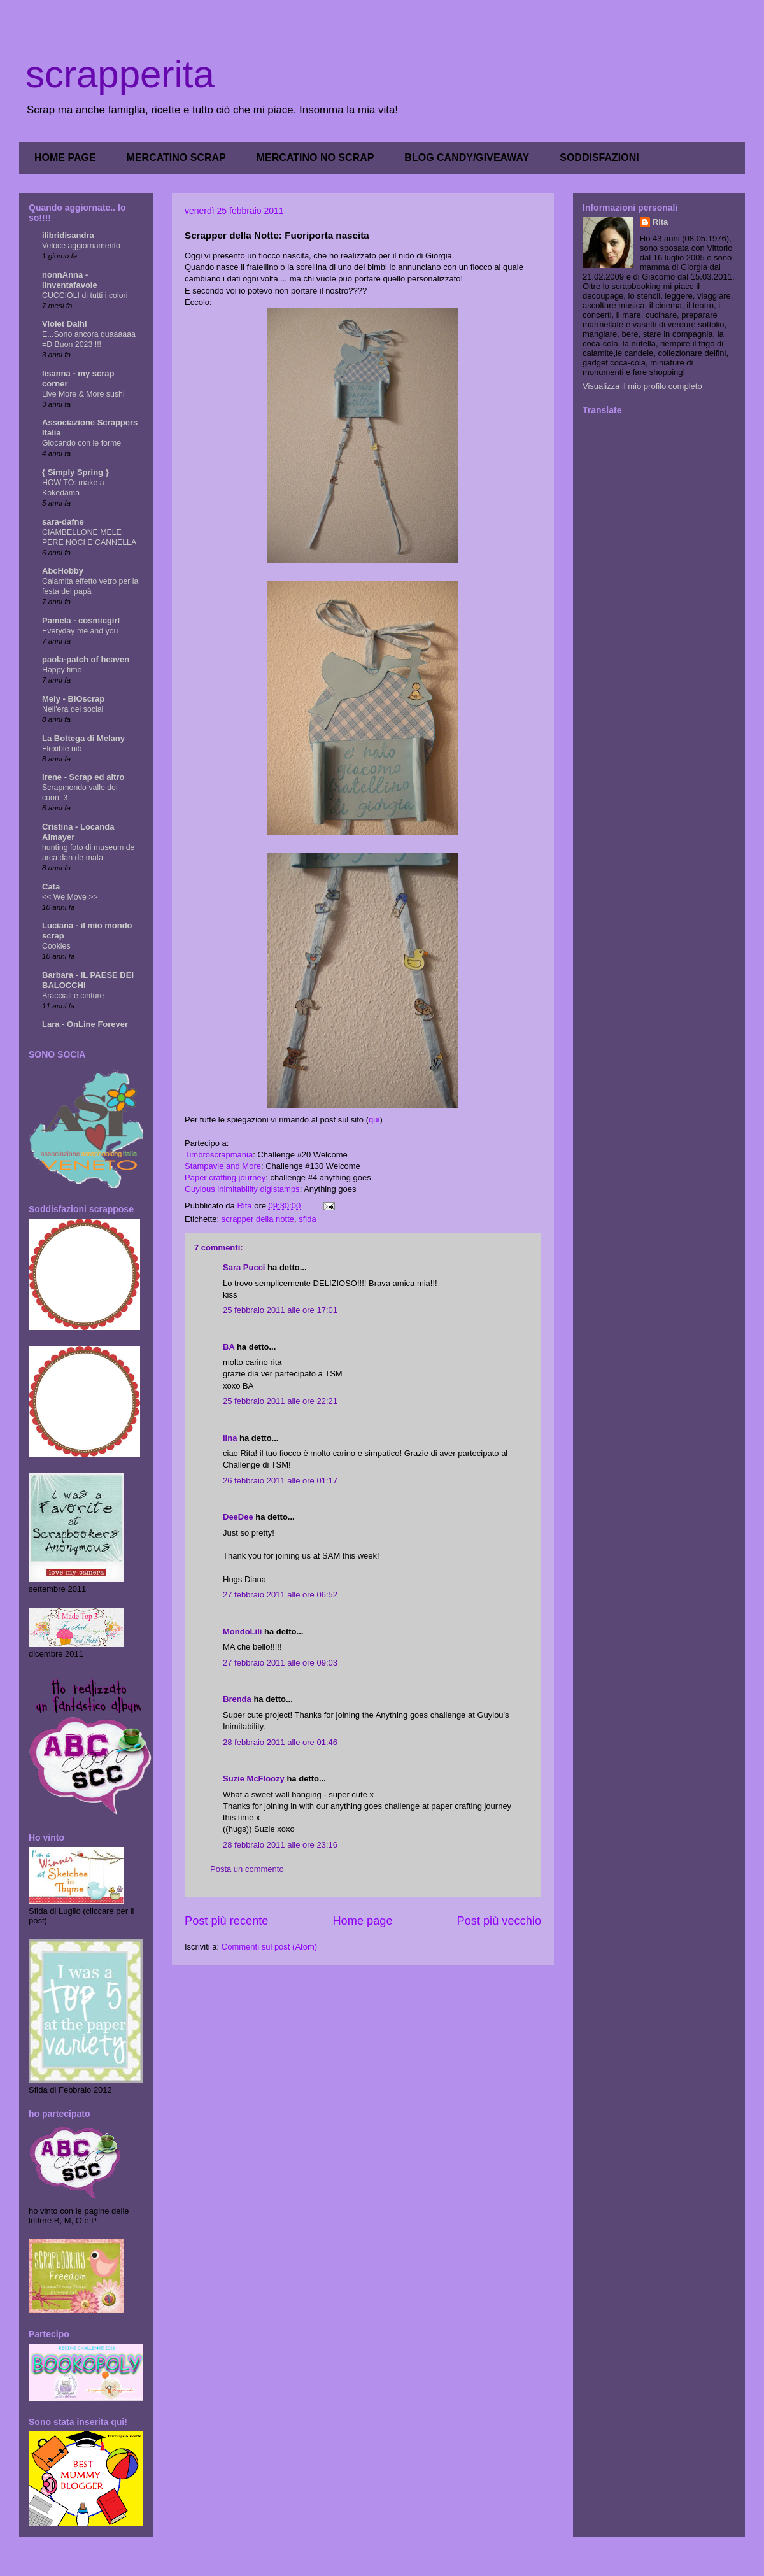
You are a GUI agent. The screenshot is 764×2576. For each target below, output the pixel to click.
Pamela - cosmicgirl (81, 620)
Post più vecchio (499, 1920)
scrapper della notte (258, 1219)
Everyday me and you (80, 630)
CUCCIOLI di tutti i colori (84, 295)
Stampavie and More (223, 1166)
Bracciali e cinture (73, 995)
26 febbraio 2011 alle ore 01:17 (280, 1480)
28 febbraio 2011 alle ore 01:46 (280, 1742)
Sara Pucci (244, 1267)
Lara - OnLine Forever (85, 1024)
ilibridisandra (68, 235)
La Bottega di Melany (83, 738)
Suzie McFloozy (254, 1778)
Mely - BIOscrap (73, 699)
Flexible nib (61, 748)
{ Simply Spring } (75, 472)
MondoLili (242, 1631)
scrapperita (120, 74)
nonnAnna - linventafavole (69, 280)
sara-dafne (63, 522)
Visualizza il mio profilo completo (642, 386)
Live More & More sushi (83, 394)
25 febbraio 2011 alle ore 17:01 (280, 1310)
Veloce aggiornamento (81, 245)
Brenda (237, 1699)
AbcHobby (62, 571)
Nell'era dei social (72, 709)
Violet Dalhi (64, 324)
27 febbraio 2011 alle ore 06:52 (280, 1594)
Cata (51, 886)
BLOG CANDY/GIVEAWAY (466, 157)
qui (374, 1119)
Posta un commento (247, 1869)
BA (228, 1347)
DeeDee (238, 1517)
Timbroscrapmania (219, 1154)
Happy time (61, 669)
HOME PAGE (65, 157)
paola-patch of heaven (85, 659)
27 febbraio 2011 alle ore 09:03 (280, 1662)
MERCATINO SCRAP (176, 157)
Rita (660, 222)
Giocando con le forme (81, 443)
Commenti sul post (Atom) (269, 1946)
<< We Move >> (70, 897)
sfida (307, 1219)
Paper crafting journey (225, 1177)
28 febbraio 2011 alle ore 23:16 (280, 1845)
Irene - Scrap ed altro (83, 777)
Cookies (56, 946)
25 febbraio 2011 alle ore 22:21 (280, 1401)
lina (230, 1438)
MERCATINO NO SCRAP (315, 157)
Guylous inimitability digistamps (242, 1189)
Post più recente (226, 1920)
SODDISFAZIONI (599, 157)
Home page (362, 1920)
